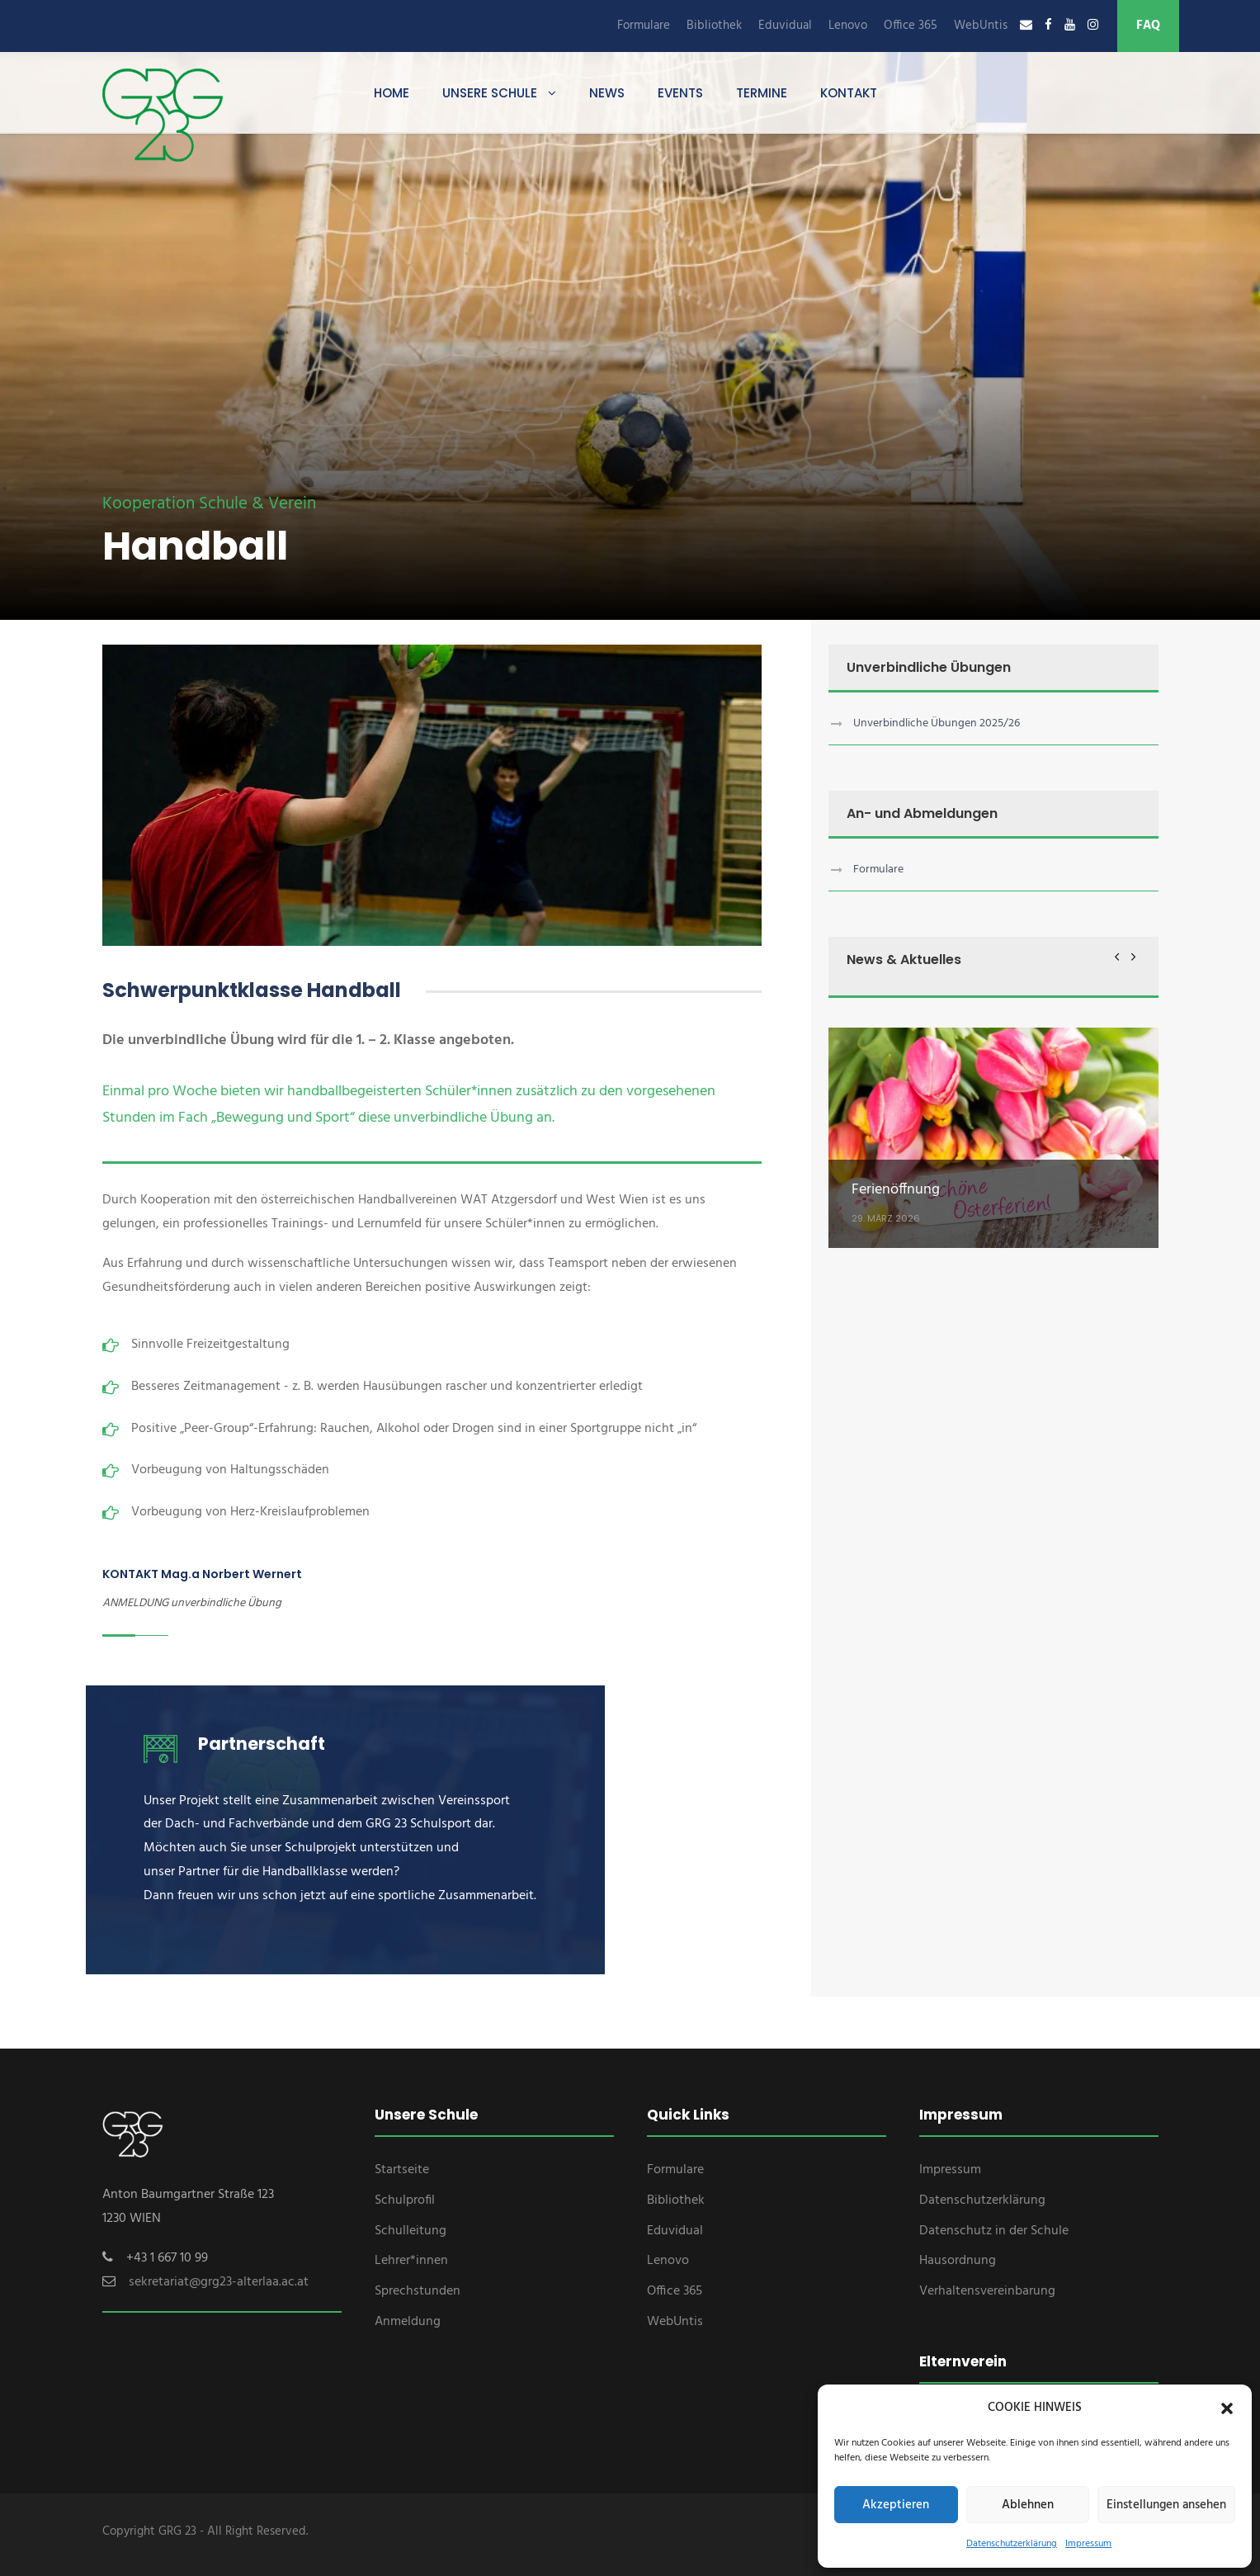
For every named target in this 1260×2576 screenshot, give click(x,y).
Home (391, 93)
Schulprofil (405, 2200)
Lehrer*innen (411, 2260)
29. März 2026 (886, 1218)
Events (680, 93)
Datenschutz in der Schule (994, 2231)
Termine (761, 93)
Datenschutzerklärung (1011, 2544)
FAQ (1148, 25)
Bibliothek (714, 25)
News (607, 93)
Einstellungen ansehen (1166, 2505)
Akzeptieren (895, 2505)
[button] (1227, 2408)
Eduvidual (785, 25)
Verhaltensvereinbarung (987, 2291)
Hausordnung (957, 2260)
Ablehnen (1028, 2505)
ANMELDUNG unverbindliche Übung (191, 1603)
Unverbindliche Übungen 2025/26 (936, 723)
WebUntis (981, 25)
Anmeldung (408, 2322)
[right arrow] (1132, 956)
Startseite (402, 2170)
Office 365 (910, 25)
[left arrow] (1117, 956)
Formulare (643, 25)
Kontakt (848, 93)
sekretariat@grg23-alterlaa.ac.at (219, 2282)
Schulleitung (410, 2231)
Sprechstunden (417, 2291)
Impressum (1088, 2544)
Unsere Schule (489, 93)
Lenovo (847, 25)
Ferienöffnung (896, 1190)
